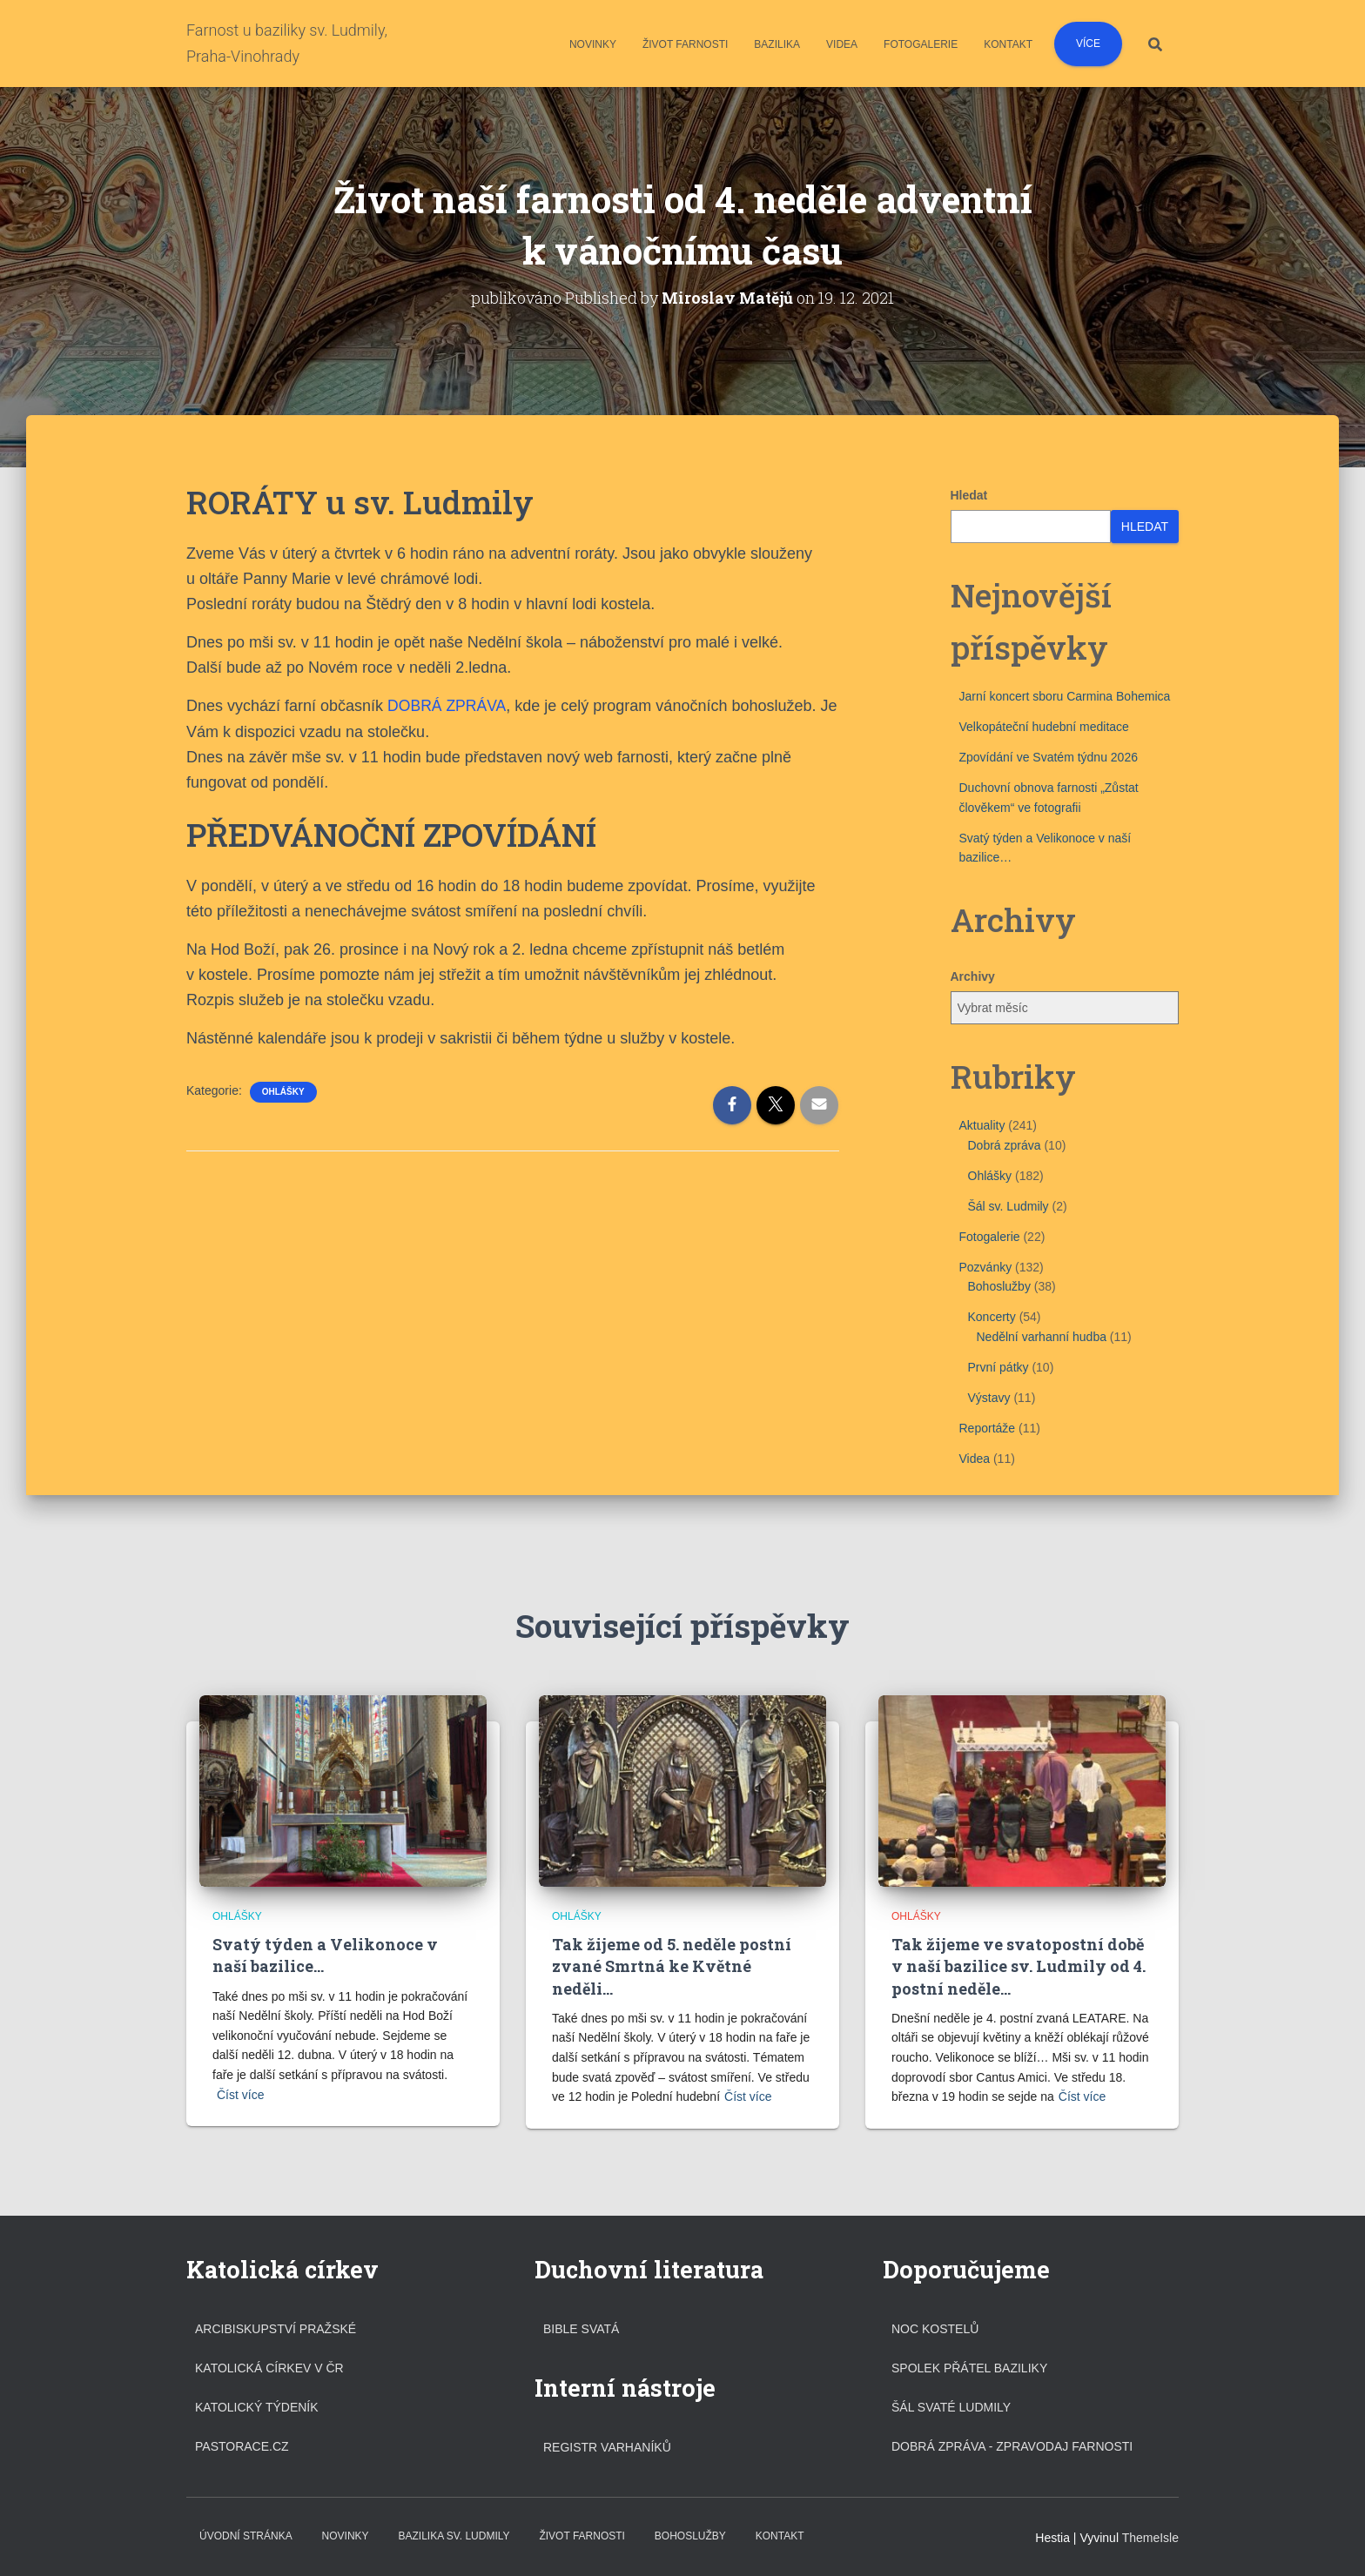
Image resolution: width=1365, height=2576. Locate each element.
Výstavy (989, 1398)
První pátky (998, 1367)
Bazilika (777, 44)
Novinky (592, 44)
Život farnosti (685, 44)
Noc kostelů (934, 2328)
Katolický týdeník (257, 2406)
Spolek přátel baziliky (969, 2367)
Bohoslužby (999, 1286)
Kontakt (1008, 44)
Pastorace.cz (242, 2446)
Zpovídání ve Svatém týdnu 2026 (1048, 757)
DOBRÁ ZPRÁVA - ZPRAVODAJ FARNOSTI (1012, 2446)
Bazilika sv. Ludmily (453, 2535)
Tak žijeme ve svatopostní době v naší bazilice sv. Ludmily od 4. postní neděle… (1018, 1966)
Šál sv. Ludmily (1008, 1205)
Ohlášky (283, 1092)
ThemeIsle (1150, 2537)
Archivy (973, 976)
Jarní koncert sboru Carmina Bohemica (1065, 696)
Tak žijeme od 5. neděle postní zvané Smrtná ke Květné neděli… (671, 1966)
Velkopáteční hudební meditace (1044, 727)
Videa (841, 44)
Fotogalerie (921, 44)
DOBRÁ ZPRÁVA (448, 705)
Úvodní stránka (245, 2535)
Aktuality (982, 1125)
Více (1088, 43)
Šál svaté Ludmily (951, 2406)
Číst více (240, 2095)
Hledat (969, 495)
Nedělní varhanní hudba (1041, 1337)
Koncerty (992, 1317)
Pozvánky (985, 1267)
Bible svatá (581, 2328)
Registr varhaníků (607, 2447)
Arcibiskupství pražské (275, 2328)
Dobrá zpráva (1004, 1144)
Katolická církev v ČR (269, 2367)
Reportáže (987, 1428)
